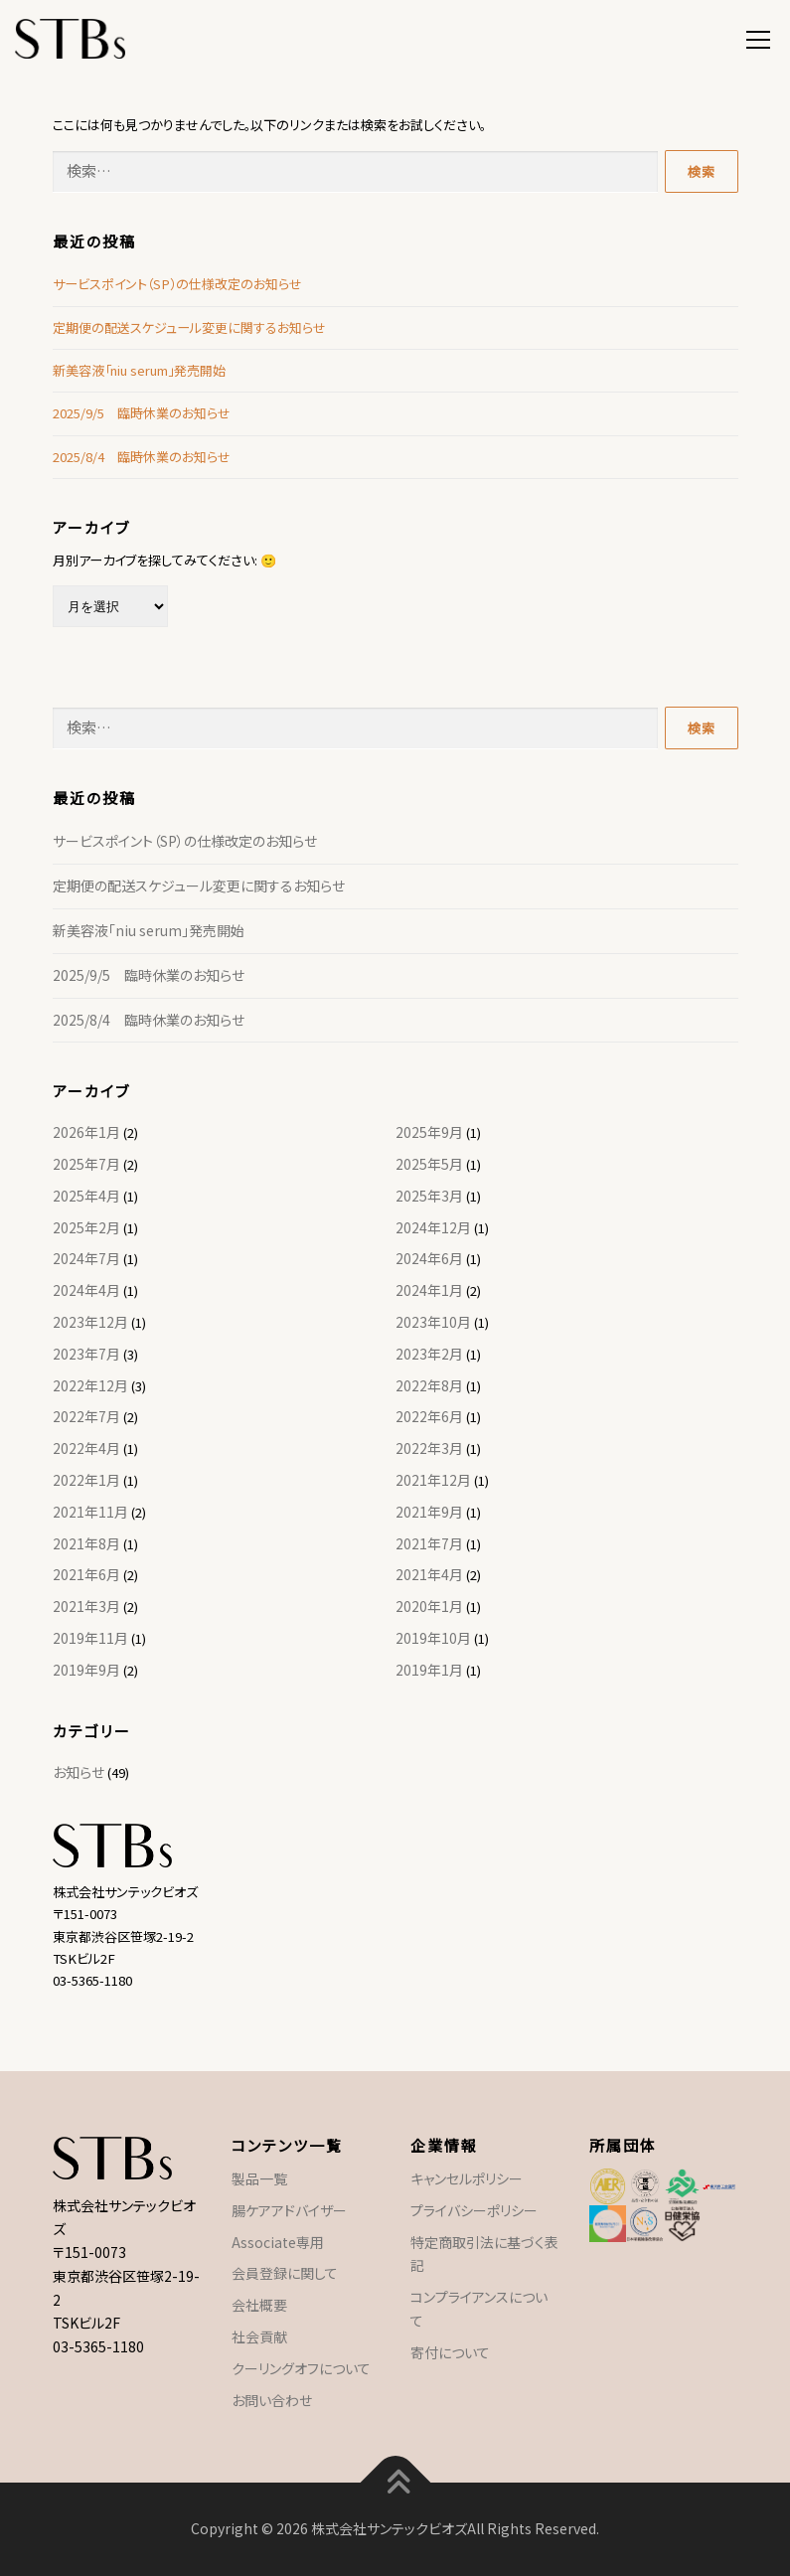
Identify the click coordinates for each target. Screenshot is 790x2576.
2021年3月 (86, 1606)
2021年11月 (90, 1512)
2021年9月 (429, 1512)
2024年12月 (433, 1227)
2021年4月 (429, 1574)
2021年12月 (433, 1480)
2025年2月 (86, 1227)
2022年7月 (86, 1416)
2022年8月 (429, 1385)
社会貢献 (259, 2336)
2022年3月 (429, 1448)
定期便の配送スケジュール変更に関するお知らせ (189, 327)
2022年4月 (86, 1448)
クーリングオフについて (301, 2368)
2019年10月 (433, 1638)
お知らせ (78, 1772)
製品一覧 (259, 2178)
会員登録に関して (285, 2273)
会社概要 (259, 2305)
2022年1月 (86, 1480)
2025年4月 (86, 1196)
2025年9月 (429, 1132)
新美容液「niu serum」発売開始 (139, 370)
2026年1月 (86, 1132)
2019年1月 (429, 1670)
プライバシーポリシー (474, 2210)
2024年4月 (86, 1290)
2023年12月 (90, 1322)
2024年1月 (429, 1290)
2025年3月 (429, 1196)
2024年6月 (429, 1258)
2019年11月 (90, 1638)
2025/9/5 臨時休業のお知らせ (142, 412)
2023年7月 (86, 1354)
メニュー (757, 37)
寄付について (450, 2352)
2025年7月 (86, 1164)
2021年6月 (86, 1574)
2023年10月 (433, 1322)
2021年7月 (429, 1543)
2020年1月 (429, 1606)
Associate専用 (278, 2242)
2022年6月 (429, 1416)
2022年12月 (90, 1385)
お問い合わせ (272, 2400)
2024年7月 (86, 1258)
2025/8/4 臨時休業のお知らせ (142, 456)
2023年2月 (429, 1354)
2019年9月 (86, 1670)
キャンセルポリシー (466, 2178)
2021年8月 (86, 1543)
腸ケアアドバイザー (289, 2210)
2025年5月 (429, 1164)
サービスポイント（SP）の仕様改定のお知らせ (177, 283)
